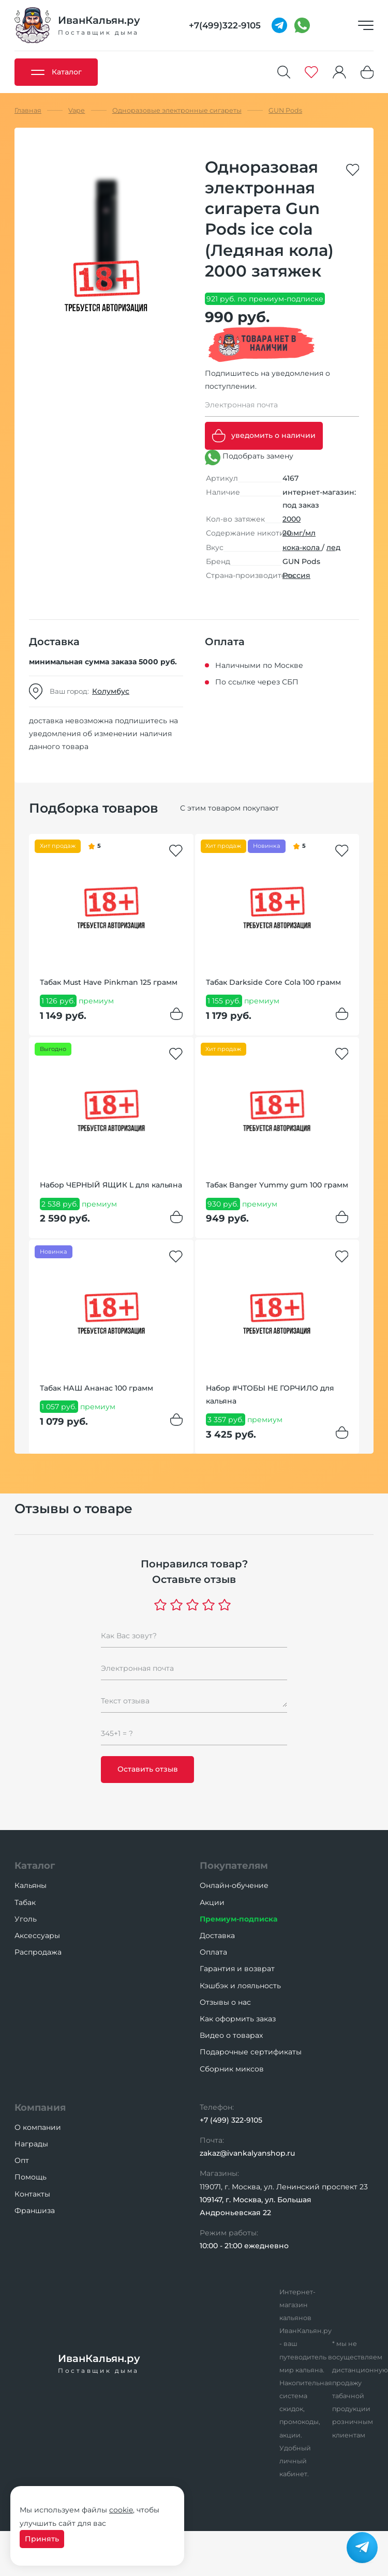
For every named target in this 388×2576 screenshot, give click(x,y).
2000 (291, 519)
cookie (121, 2509)
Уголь (25, 1919)
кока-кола (302, 547)
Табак (25, 1902)
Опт (21, 2160)
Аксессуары (37, 1935)
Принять (42, 2538)
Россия (296, 575)
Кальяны (30, 1885)
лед (333, 547)
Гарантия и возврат (237, 1968)
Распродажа (38, 1952)
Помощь (30, 2177)
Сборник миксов (232, 2069)
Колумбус (110, 691)
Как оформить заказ (238, 2018)
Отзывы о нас (225, 2002)
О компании (37, 2127)
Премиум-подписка (238, 1919)
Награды (31, 2143)
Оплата (213, 1952)
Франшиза (34, 2210)
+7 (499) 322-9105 (231, 2120)
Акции (212, 1902)
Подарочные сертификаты (251, 2051)
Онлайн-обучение (234, 1885)
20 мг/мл (299, 533)
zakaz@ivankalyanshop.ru (247, 2153)
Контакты (32, 2194)
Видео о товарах (231, 2035)
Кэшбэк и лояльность (240, 1985)
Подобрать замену (249, 457)
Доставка (217, 1935)
